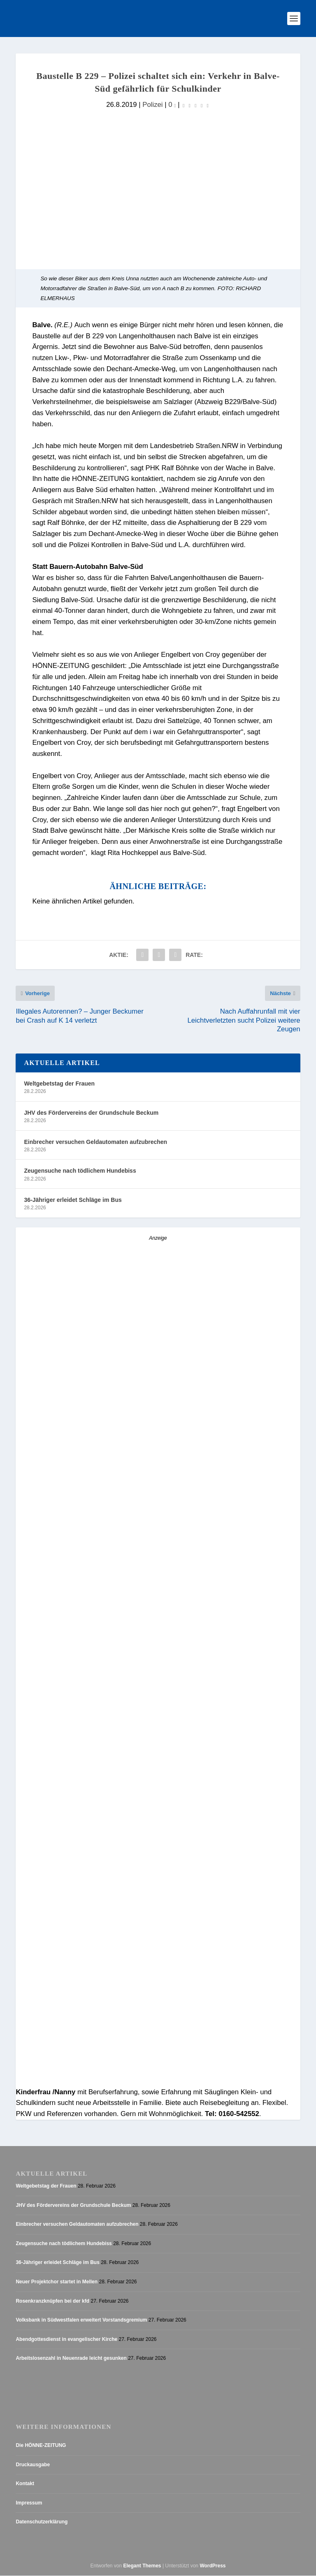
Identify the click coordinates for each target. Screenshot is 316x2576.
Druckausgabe (33, 2464)
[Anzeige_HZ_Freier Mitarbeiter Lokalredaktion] (158, 1645)
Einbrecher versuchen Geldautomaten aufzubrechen (95, 1142)
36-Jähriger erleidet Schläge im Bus (72, 1200)
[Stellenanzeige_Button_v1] (88, 1793)
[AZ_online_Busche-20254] (158, 2081)
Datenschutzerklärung (41, 2522)
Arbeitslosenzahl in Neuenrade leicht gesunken (71, 2358)
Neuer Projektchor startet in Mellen (57, 2282)
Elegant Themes (142, 2566)
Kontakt (25, 2484)
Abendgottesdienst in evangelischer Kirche (66, 2339)
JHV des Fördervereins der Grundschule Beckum (91, 1112)
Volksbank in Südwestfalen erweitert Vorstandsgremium (81, 2320)
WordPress (212, 2566)
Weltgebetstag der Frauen (59, 1083)
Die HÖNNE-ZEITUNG (41, 2445)
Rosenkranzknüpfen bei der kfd (52, 2301)
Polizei (152, 105)
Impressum (29, 2503)
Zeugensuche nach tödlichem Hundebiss (80, 1171)
